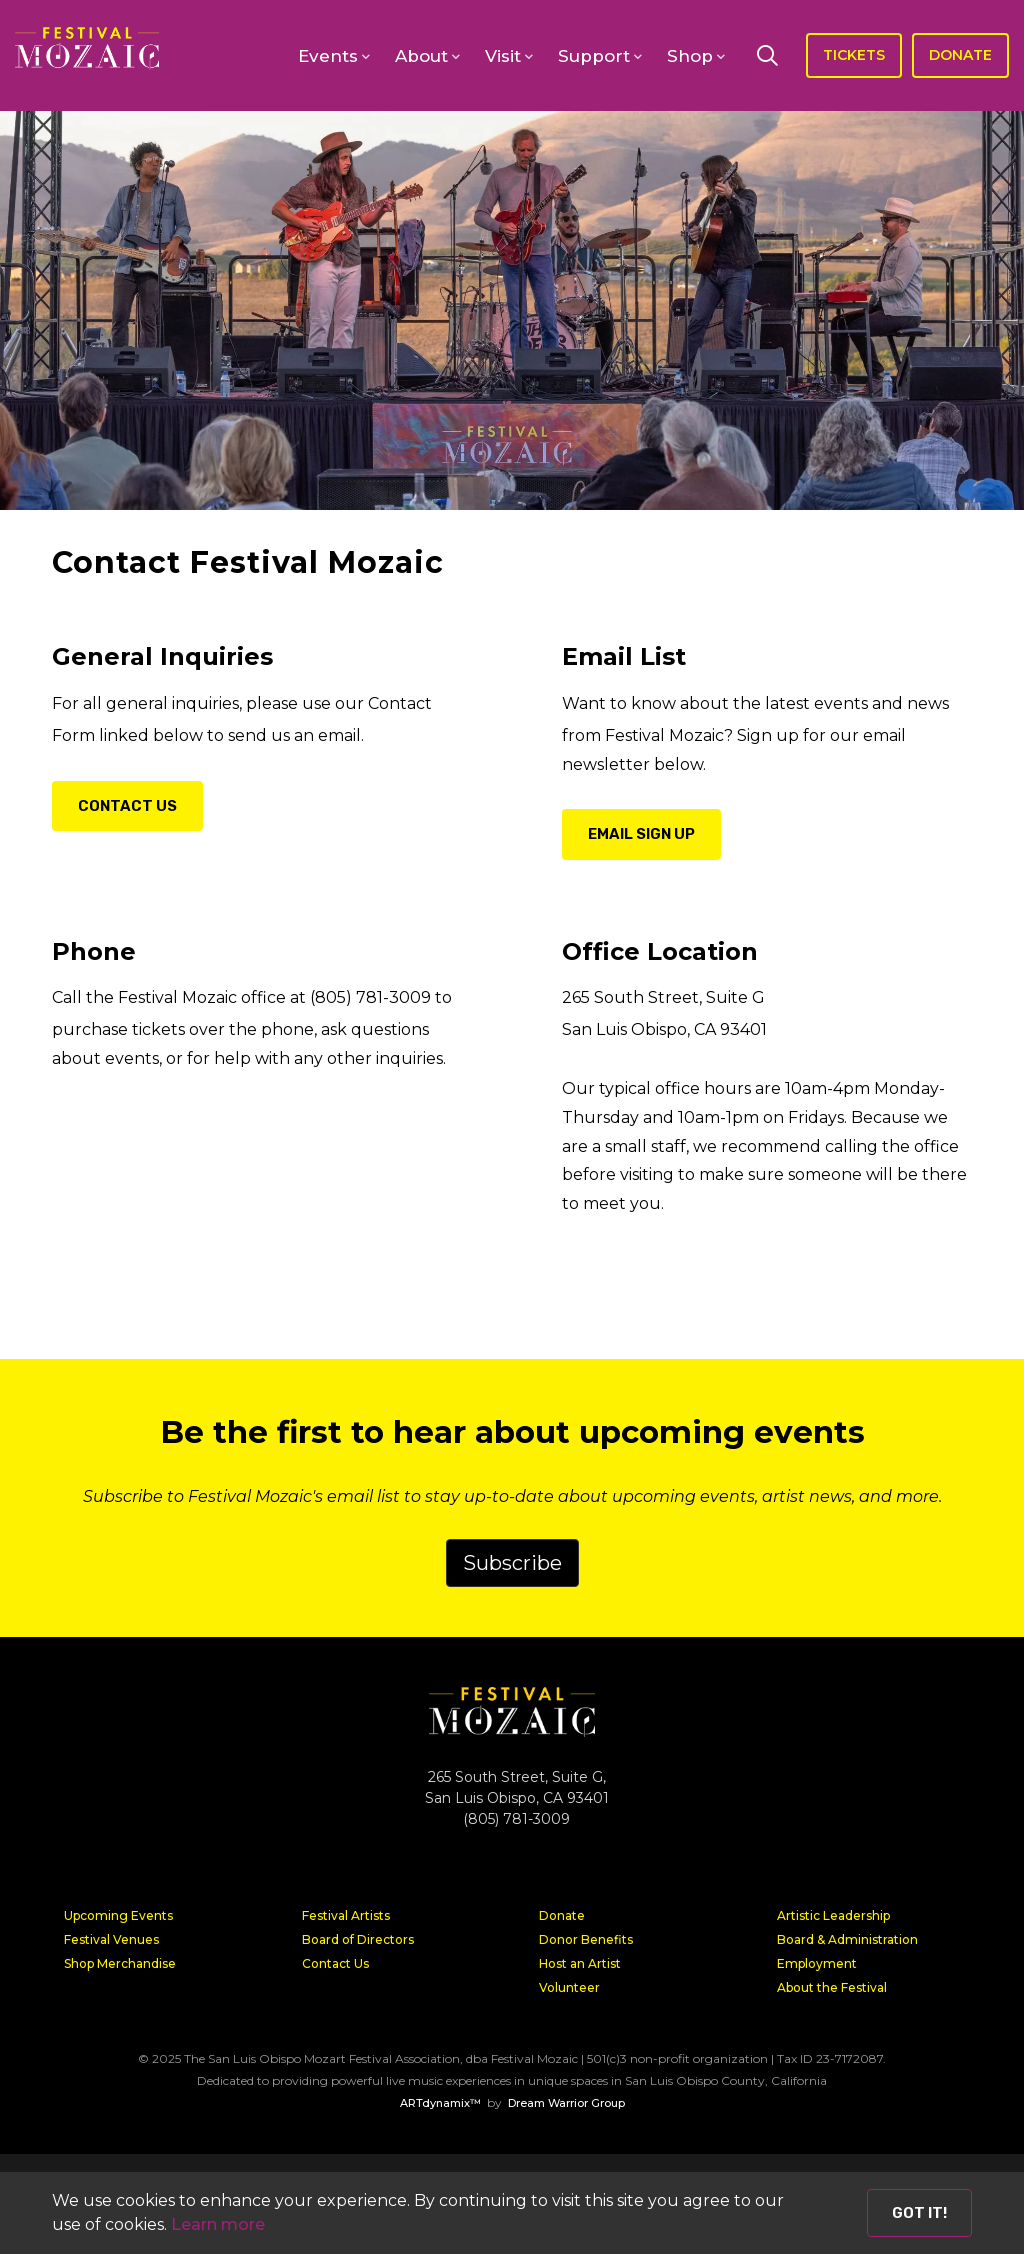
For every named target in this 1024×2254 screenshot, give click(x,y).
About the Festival (832, 1987)
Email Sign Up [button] (641, 834)
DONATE (960, 55)
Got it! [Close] (919, 2213)
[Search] (767, 55)
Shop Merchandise (120, 1963)
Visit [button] (503, 56)
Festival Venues (111, 1939)
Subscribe (512, 1563)
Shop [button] (690, 56)
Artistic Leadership (833, 1915)
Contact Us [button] (127, 806)
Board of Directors (358, 1939)
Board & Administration (847, 1939)
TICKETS (854, 55)
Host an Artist (580, 1963)
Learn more (218, 2224)
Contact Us (335, 1963)
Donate (562, 1915)
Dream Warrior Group (566, 2103)
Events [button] (328, 56)
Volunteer (569, 1987)
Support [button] (594, 56)
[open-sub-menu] (365, 57)
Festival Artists (346, 1915)
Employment (817, 1963)
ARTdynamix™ (440, 2103)
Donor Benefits (586, 1939)
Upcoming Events (118, 1915)
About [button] (421, 56)
